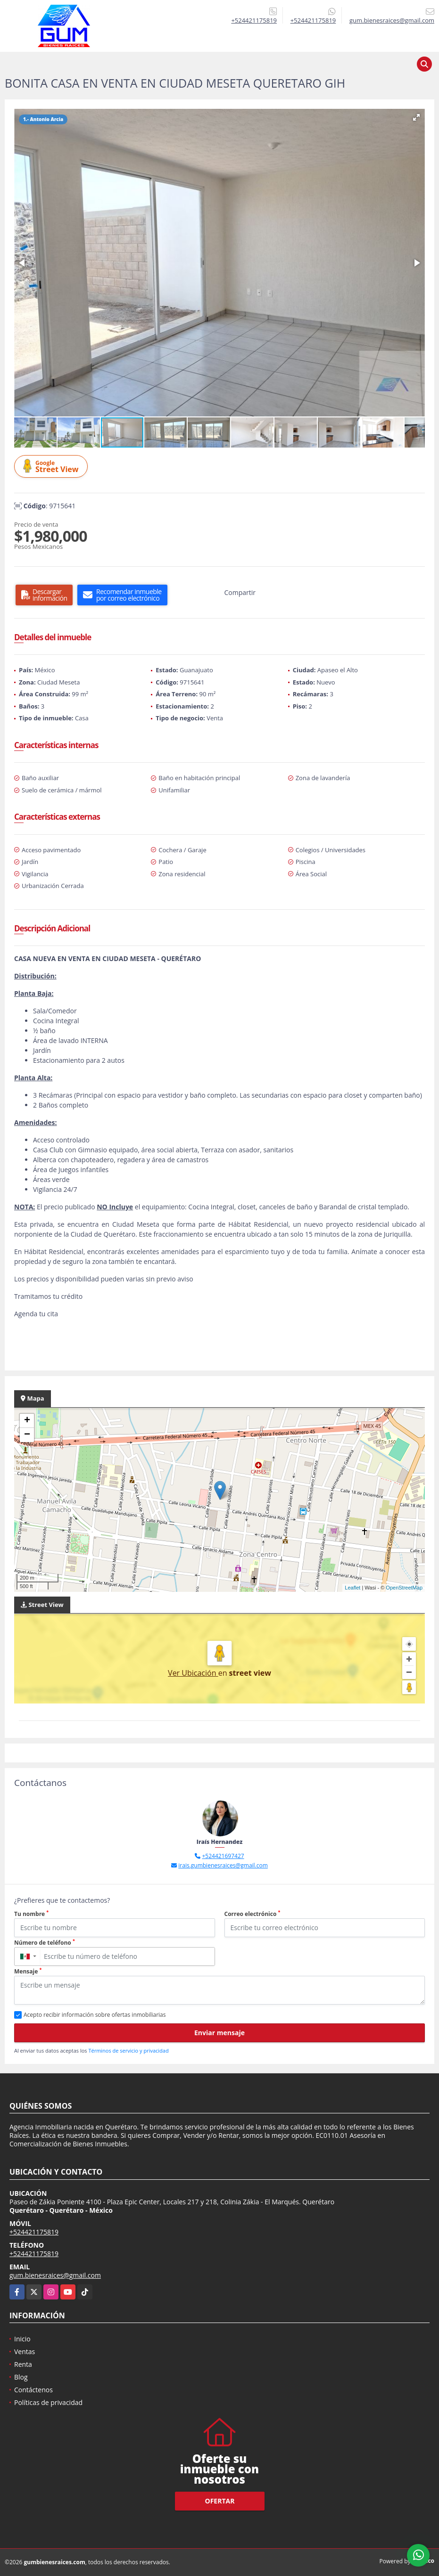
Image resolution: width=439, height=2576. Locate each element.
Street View (52, 466)
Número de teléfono (44, 1943)
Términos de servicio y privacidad (128, 2050)
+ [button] (27, 1421)
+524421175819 (254, 20)
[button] (416, 117)
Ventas (24, 2351)
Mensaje (27, 1971)
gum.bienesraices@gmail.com (55, 2275)
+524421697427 (223, 1856)
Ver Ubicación (193, 1673)
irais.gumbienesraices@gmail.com (223, 1865)
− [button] (27, 1435)
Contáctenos (33, 2389)
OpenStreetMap (404, 1587)
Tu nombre (31, 1914)
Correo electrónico (252, 1914)
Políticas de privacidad (48, 2402)
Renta (23, 2364)
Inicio (22, 2338)
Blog (21, 2376)
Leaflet (352, 1587)
